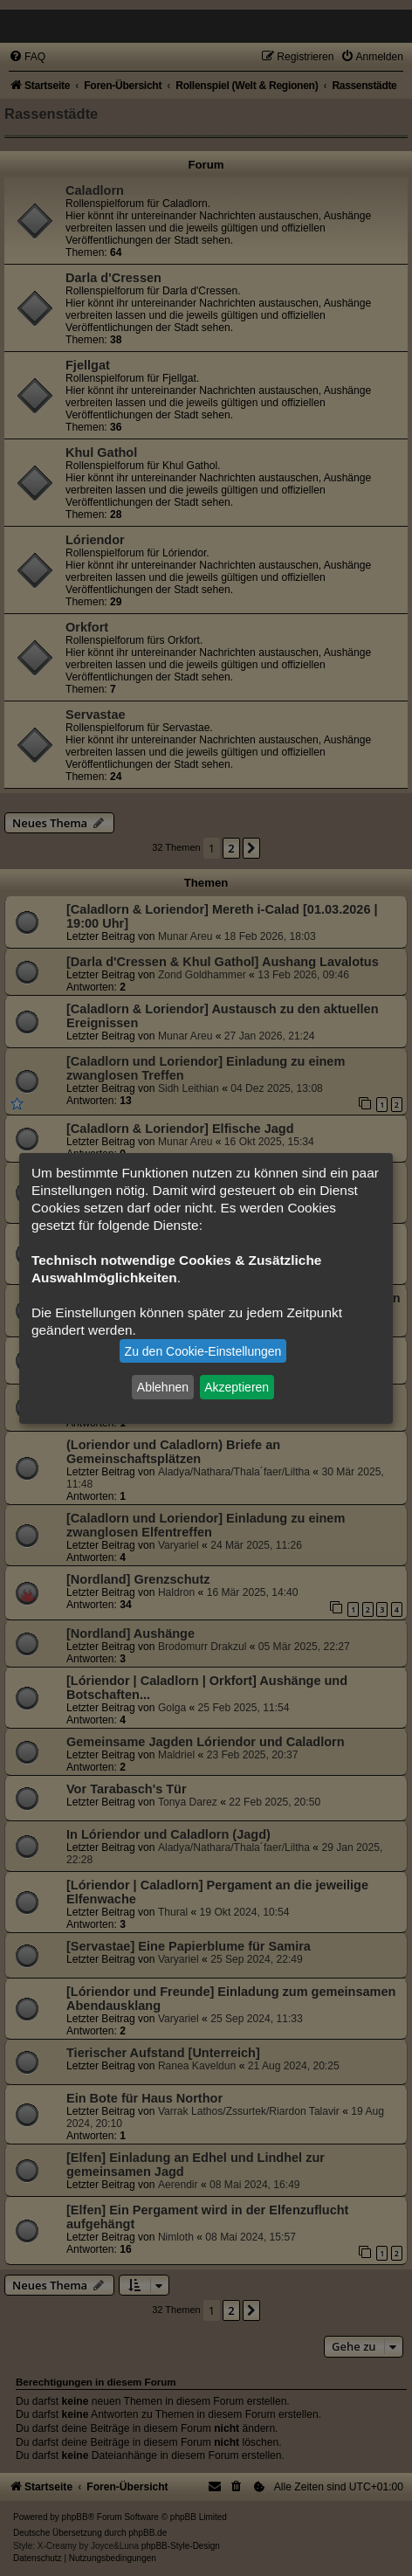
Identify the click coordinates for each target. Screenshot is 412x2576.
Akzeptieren (236, 1387)
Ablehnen (163, 1387)
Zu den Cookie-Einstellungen (203, 1351)
